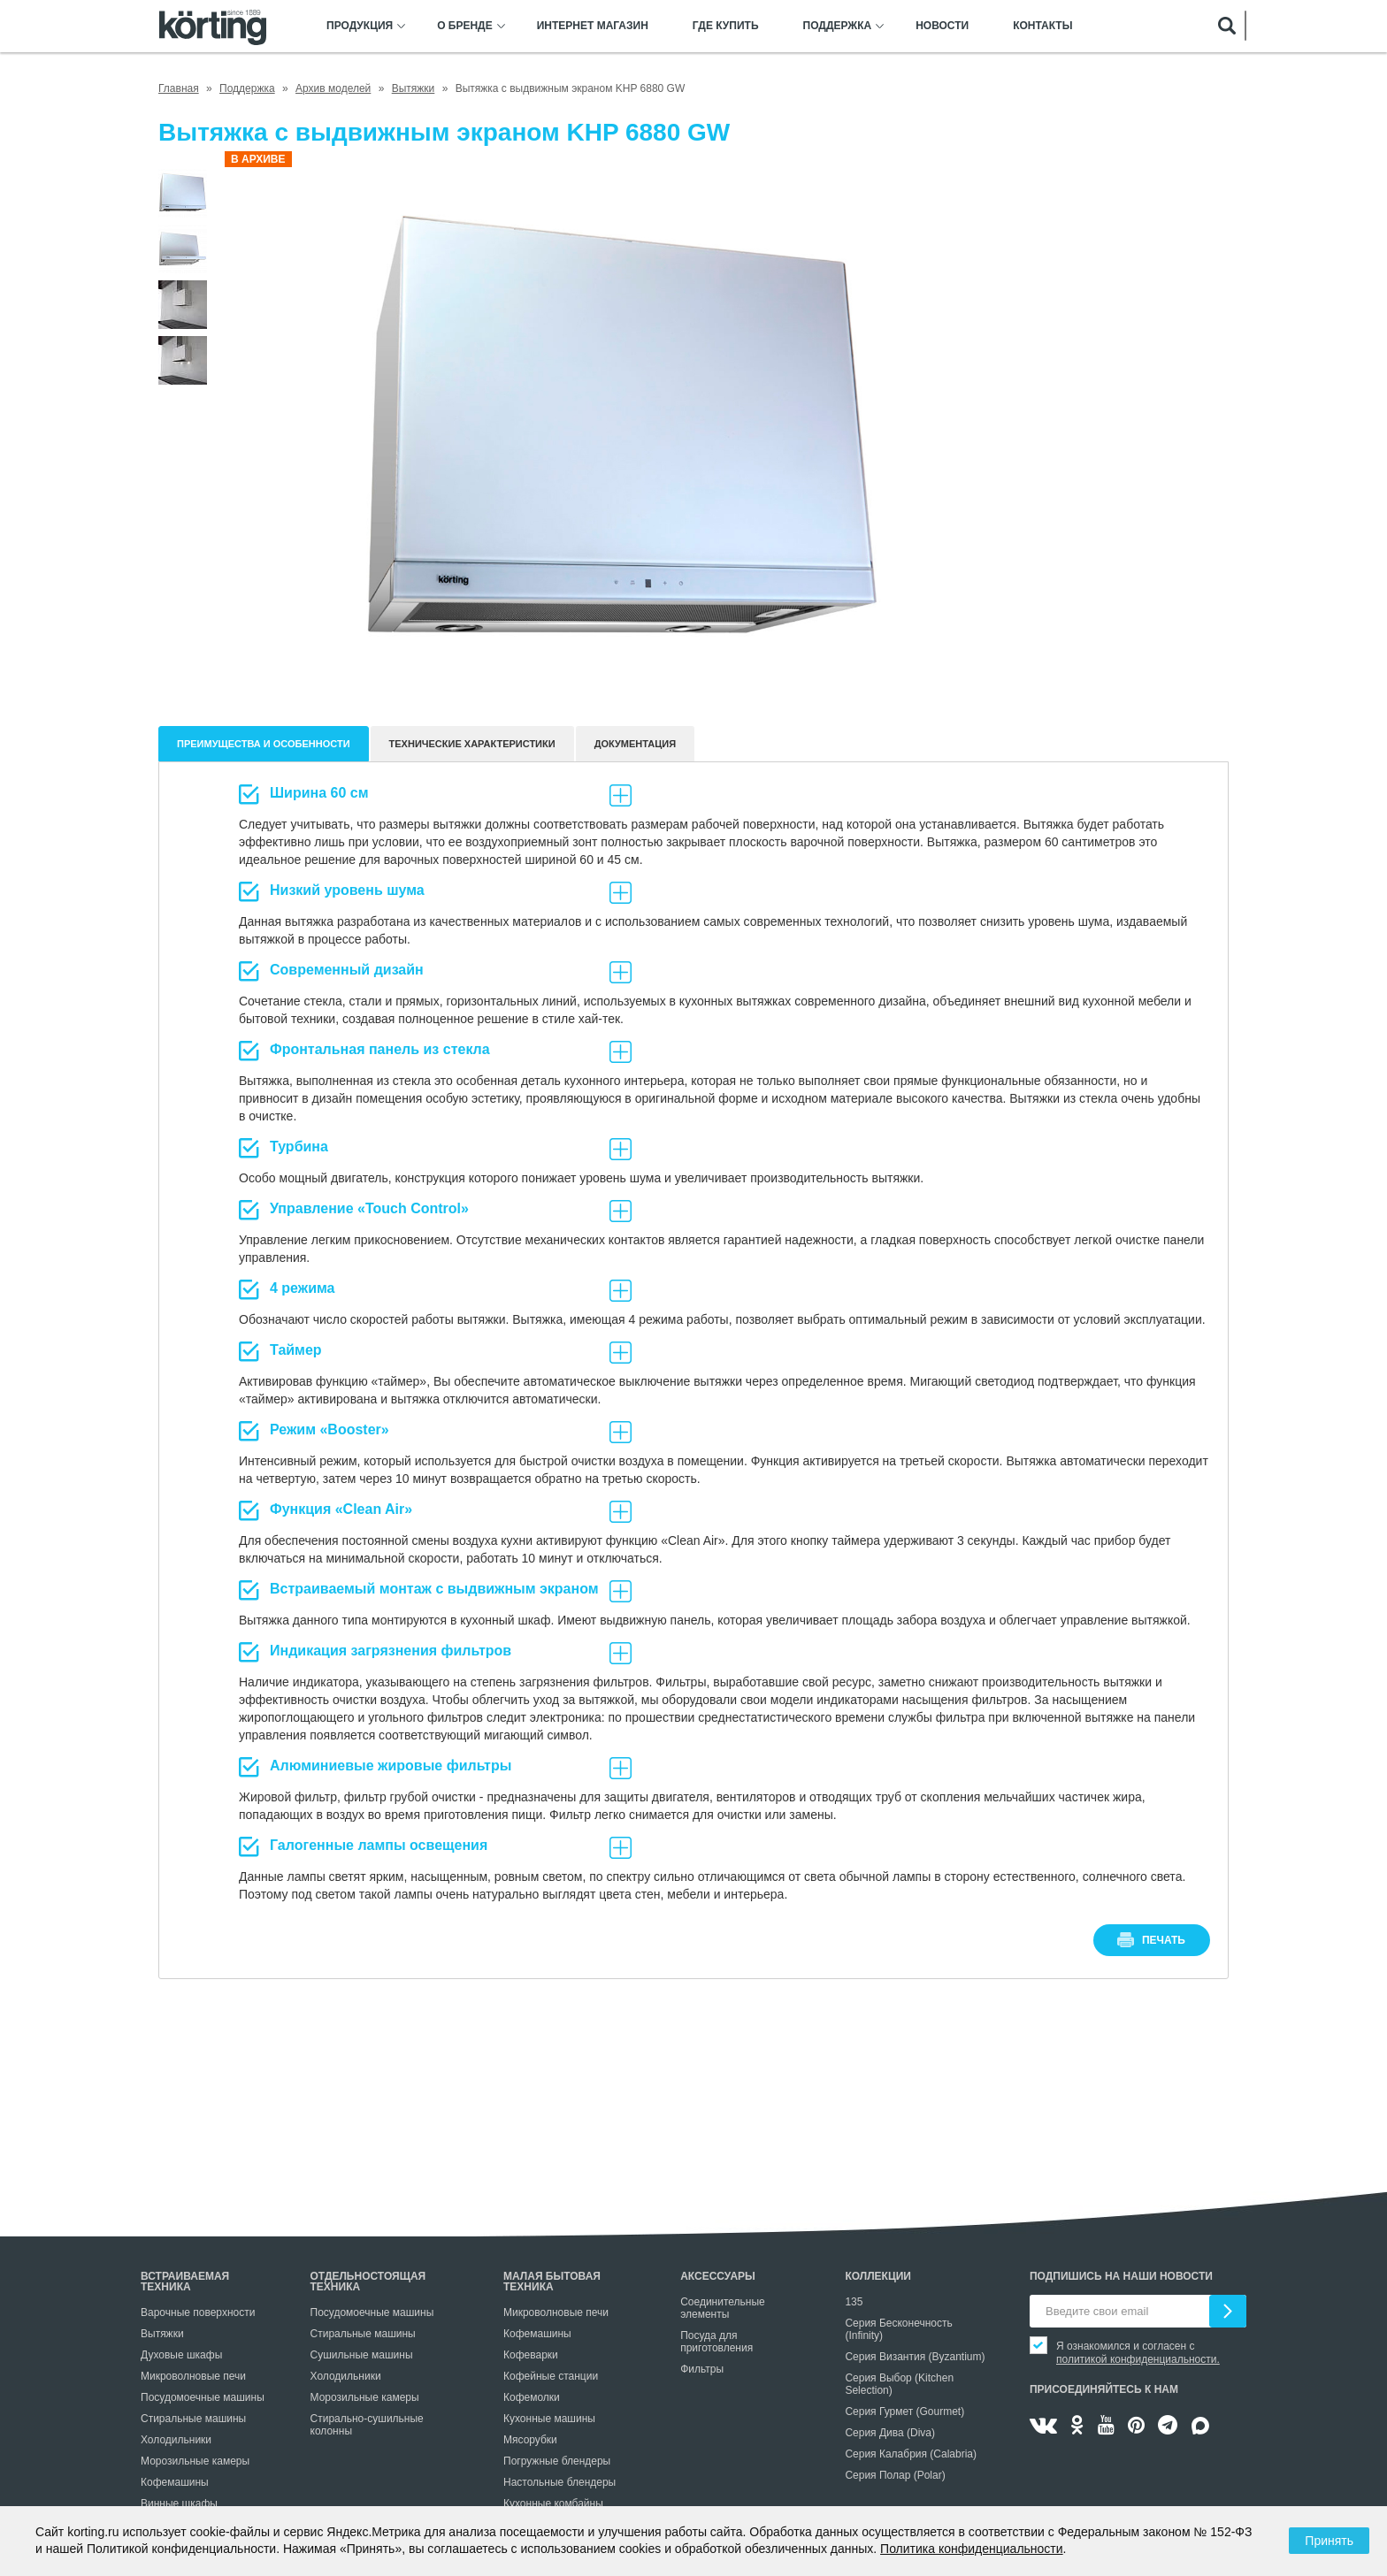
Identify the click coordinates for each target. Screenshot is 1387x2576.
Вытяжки (162, 2334)
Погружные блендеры (556, 2461)
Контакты (1042, 26)
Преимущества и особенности (263, 743)
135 (853, 2302)
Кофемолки (531, 2397)
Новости (942, 26)
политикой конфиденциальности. (1138, 2359)
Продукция (359, 26)
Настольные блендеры (559, 2482)
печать (1163, 1940)
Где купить (726, 26)
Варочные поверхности (198, 2312)
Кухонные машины (549, 2418)
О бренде (465, 26)
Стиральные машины (193, 2418)
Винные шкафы (179, 2503)
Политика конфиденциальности (971, 2549)
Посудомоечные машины (202, 2397)
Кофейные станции (550, 2376)
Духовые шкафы (181, 2355)
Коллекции (878, 2276)
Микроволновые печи (193, 2376)
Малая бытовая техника (552, 2281)
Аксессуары (717, 2276)
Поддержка (837, 26)
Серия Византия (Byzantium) (915, 2357)
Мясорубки (530, 2440)
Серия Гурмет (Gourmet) (904, 2411)
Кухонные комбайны (553, 2503)
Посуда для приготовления (716, 2341)
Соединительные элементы (722, 2308)
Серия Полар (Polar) (895, 2475)
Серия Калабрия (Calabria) (911, 2454)
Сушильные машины (361, 2355)
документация (635, 743)
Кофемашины (175, 2482)
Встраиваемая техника (185, 2281)
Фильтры (702, 2369)
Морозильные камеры (195, 2461)
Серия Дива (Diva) (890, 2433)
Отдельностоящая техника (368, 2281)
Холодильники (176, 2440)
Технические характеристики (472, 743)
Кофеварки (530, 2355)
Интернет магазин (593, 26)
